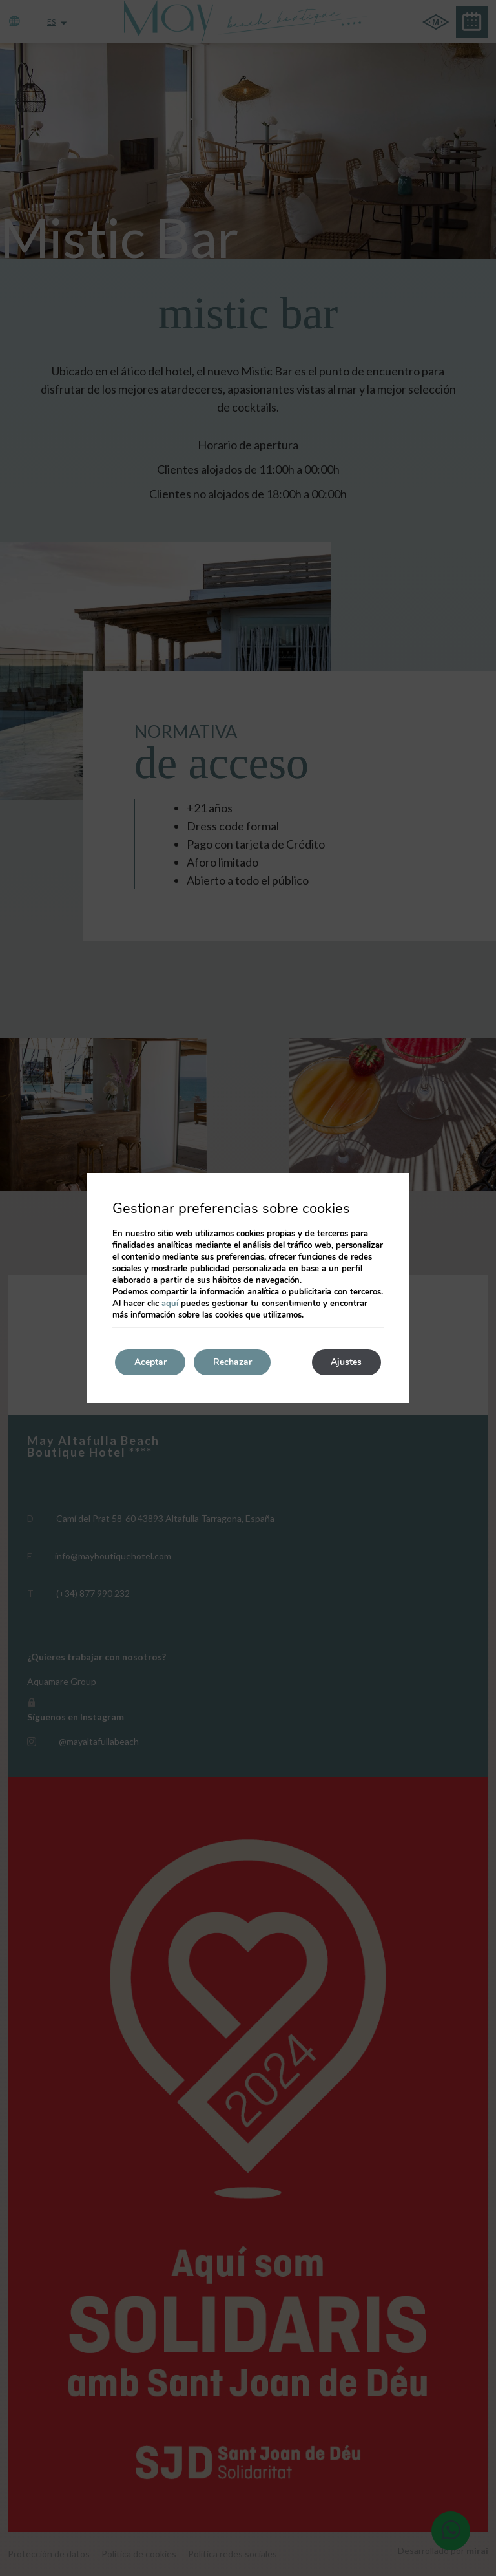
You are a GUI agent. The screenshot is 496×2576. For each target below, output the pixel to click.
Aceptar (150, 1362)
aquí (169, 1303)
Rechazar (233, 1362)
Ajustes (346, 1362)
